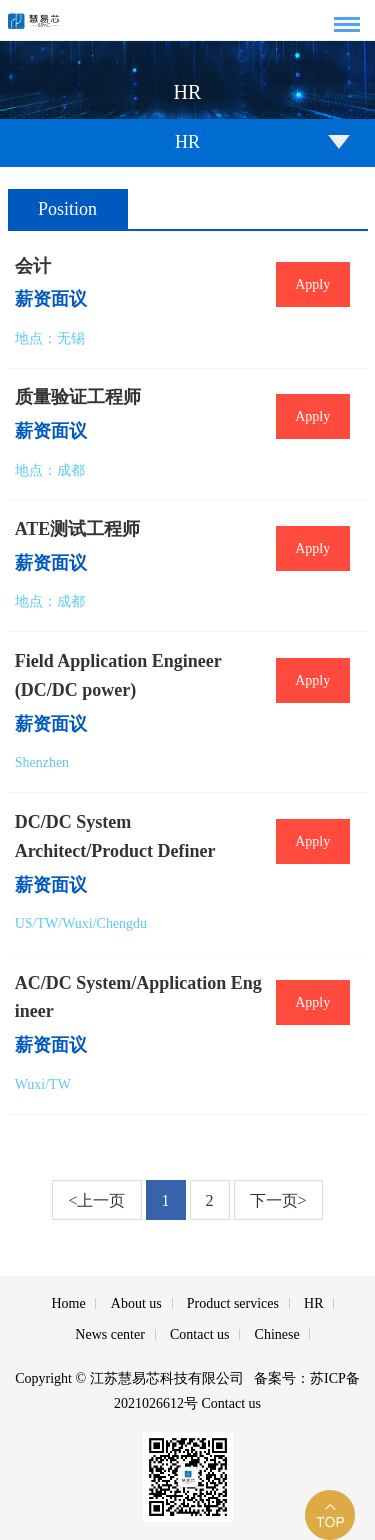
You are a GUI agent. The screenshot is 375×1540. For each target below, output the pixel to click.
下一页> (278, 1200)
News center (110, 1334)
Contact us (200, 1334)
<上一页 (96, 1200)
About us (136, 1303)
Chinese (277, 1334)
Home (68, 1303)
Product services (233, 1303)
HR (313, 1303)
